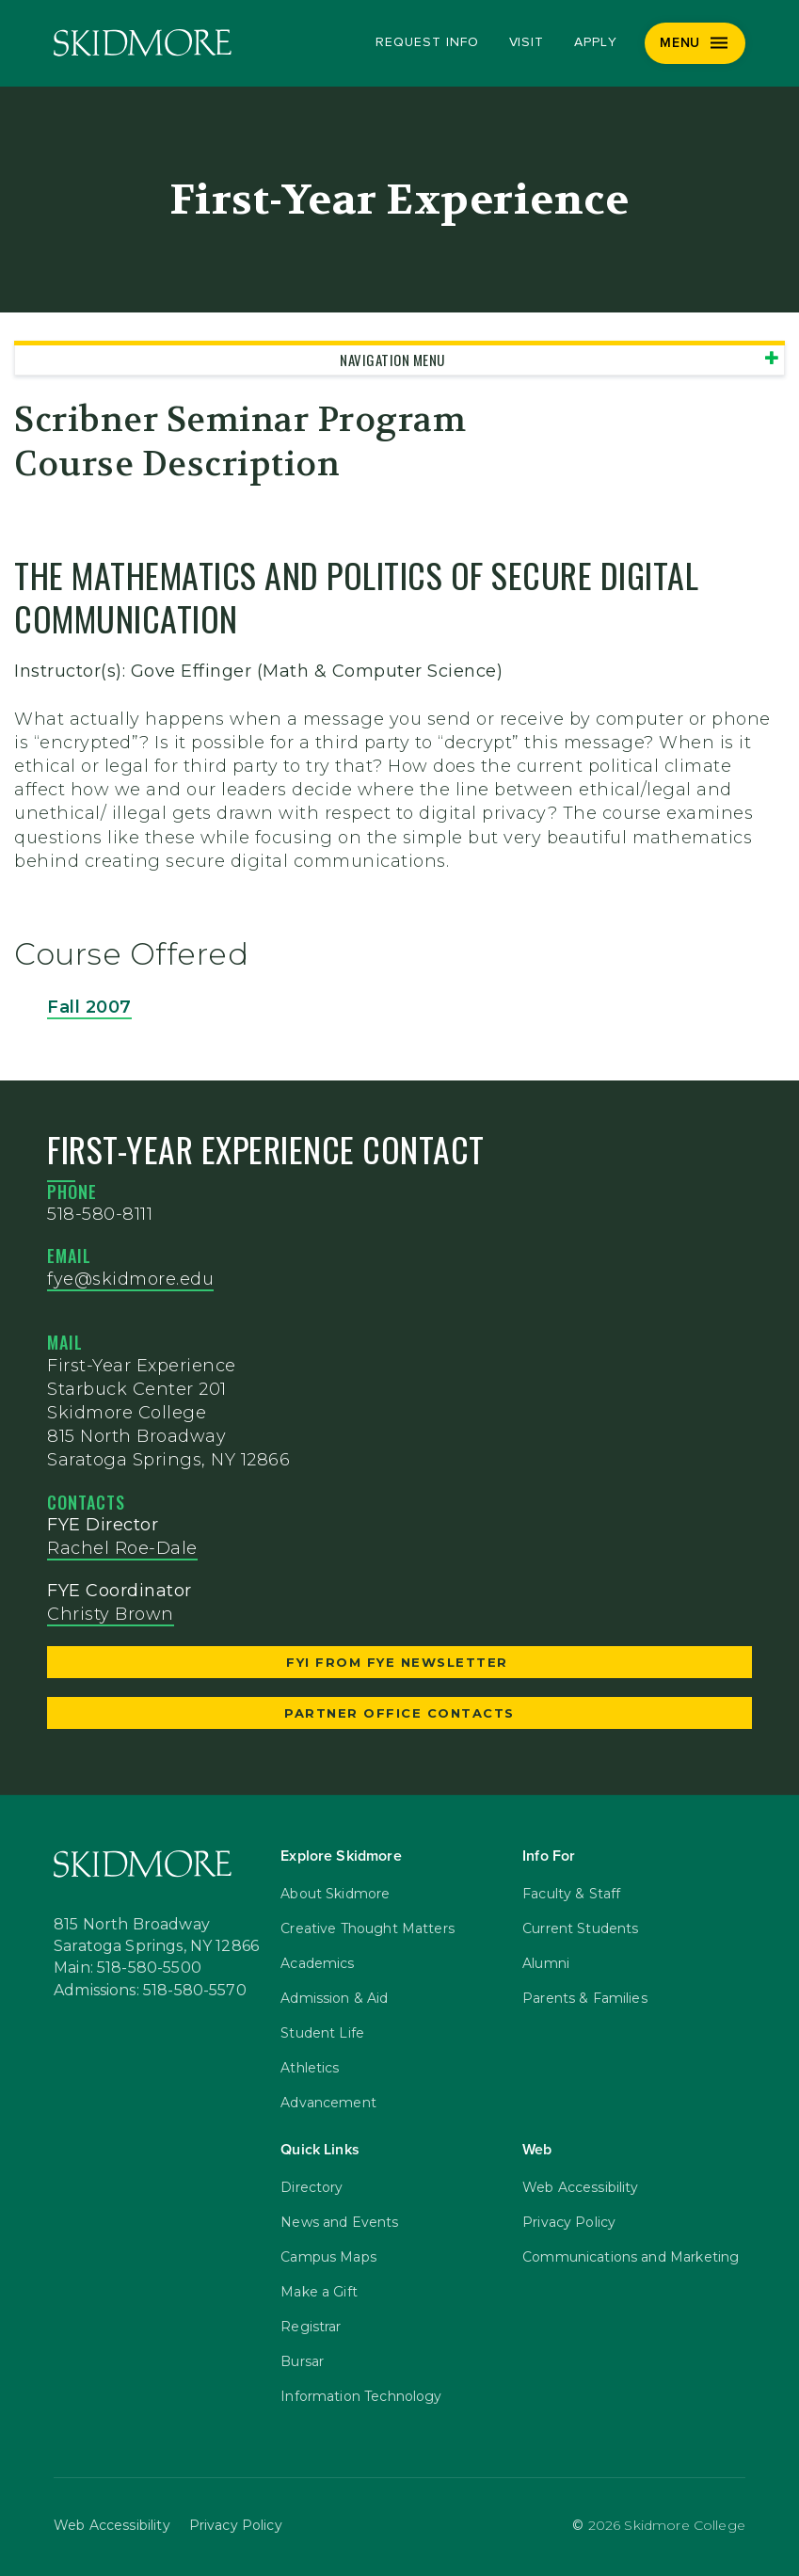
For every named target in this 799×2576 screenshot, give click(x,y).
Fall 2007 (89, 1007)
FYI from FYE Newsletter (399, 1662)
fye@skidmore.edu (130, 1279)
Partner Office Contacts (399, 1712)
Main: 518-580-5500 (127, 1968)
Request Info (427, 42)
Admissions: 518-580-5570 (150, 1990)
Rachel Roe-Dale (122, 1548)
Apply (595, 42)
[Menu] (695, 43)
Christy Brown (110, 1614)
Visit (527, 42)
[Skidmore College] (143, 42)
